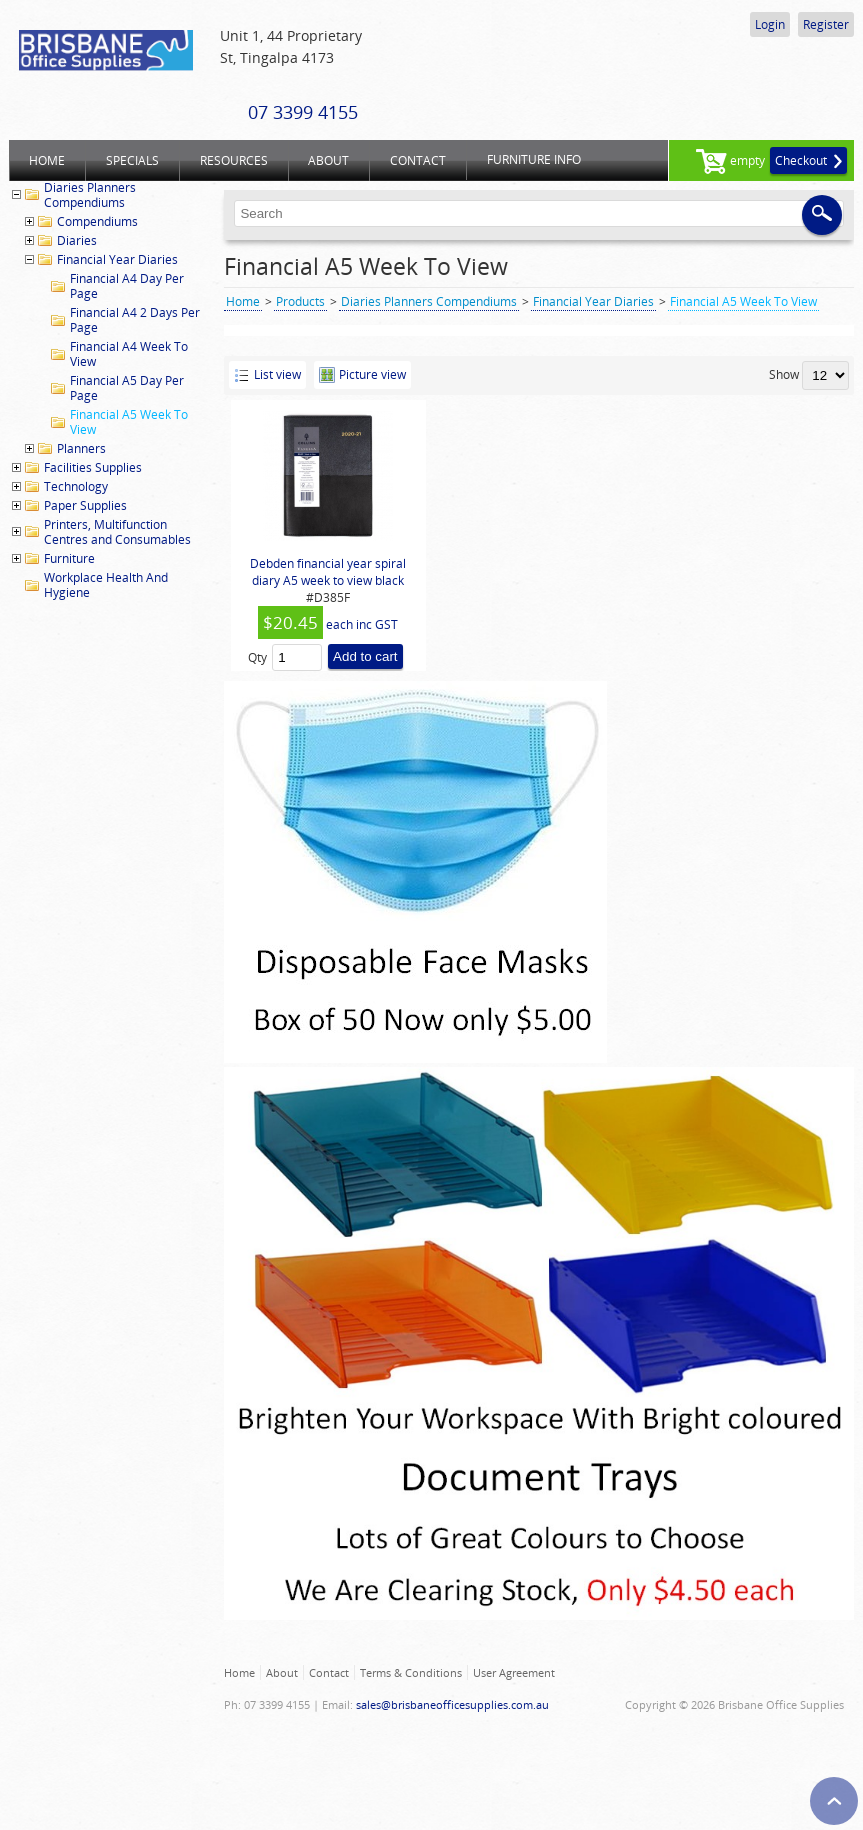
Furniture (69, 558)
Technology (76, 486)
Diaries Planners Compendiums (90, 195)
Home (243, 301)
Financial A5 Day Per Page (127, 388)
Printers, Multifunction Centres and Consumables (117, 532)
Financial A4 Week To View (129, 354)
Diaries (77, 240)
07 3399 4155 (303, 112)
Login (770, 24)
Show (784, 374)
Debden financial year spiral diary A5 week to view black (328, 572)
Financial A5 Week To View (129, 422)
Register (826, 24)
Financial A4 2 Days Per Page (135, 320)
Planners (81, 448)
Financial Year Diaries (117, 259)
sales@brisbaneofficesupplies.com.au (452, 1704)
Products (300, 301)
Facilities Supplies (93, 467)
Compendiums (97, 221)
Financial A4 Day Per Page (127, 286)
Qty (257, 657)
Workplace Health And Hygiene (106, 585)
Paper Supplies (85, 505)
